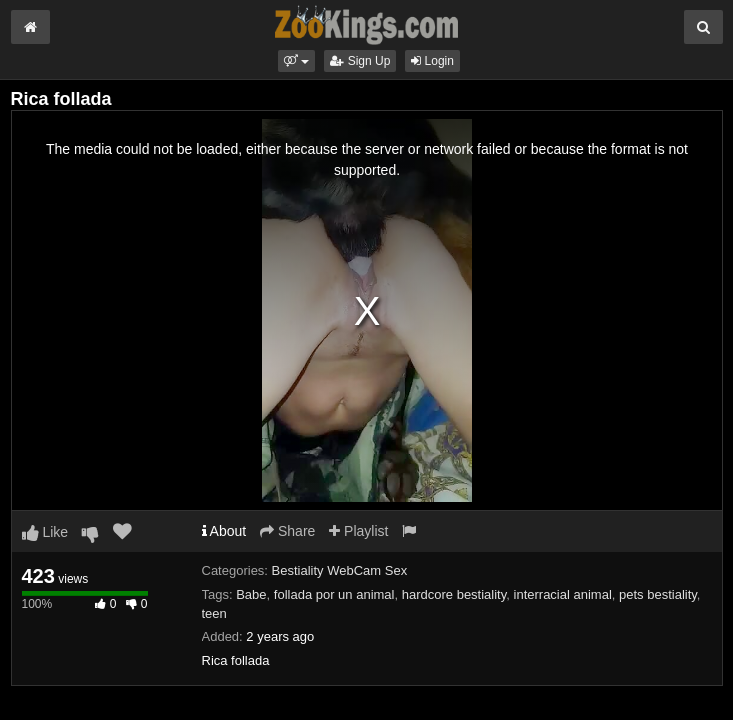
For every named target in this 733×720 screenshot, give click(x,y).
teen (214, 613)
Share (287, 531)
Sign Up (360, 61)
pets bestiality (658, 594)
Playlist (358, 531)
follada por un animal (334, 594)
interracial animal (563, 594)
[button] (296, 61)
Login (432, 61)
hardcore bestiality (454, 594)
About (224, 531)
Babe (251, 594)
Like (45, 532)
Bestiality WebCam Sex (340, 570)
